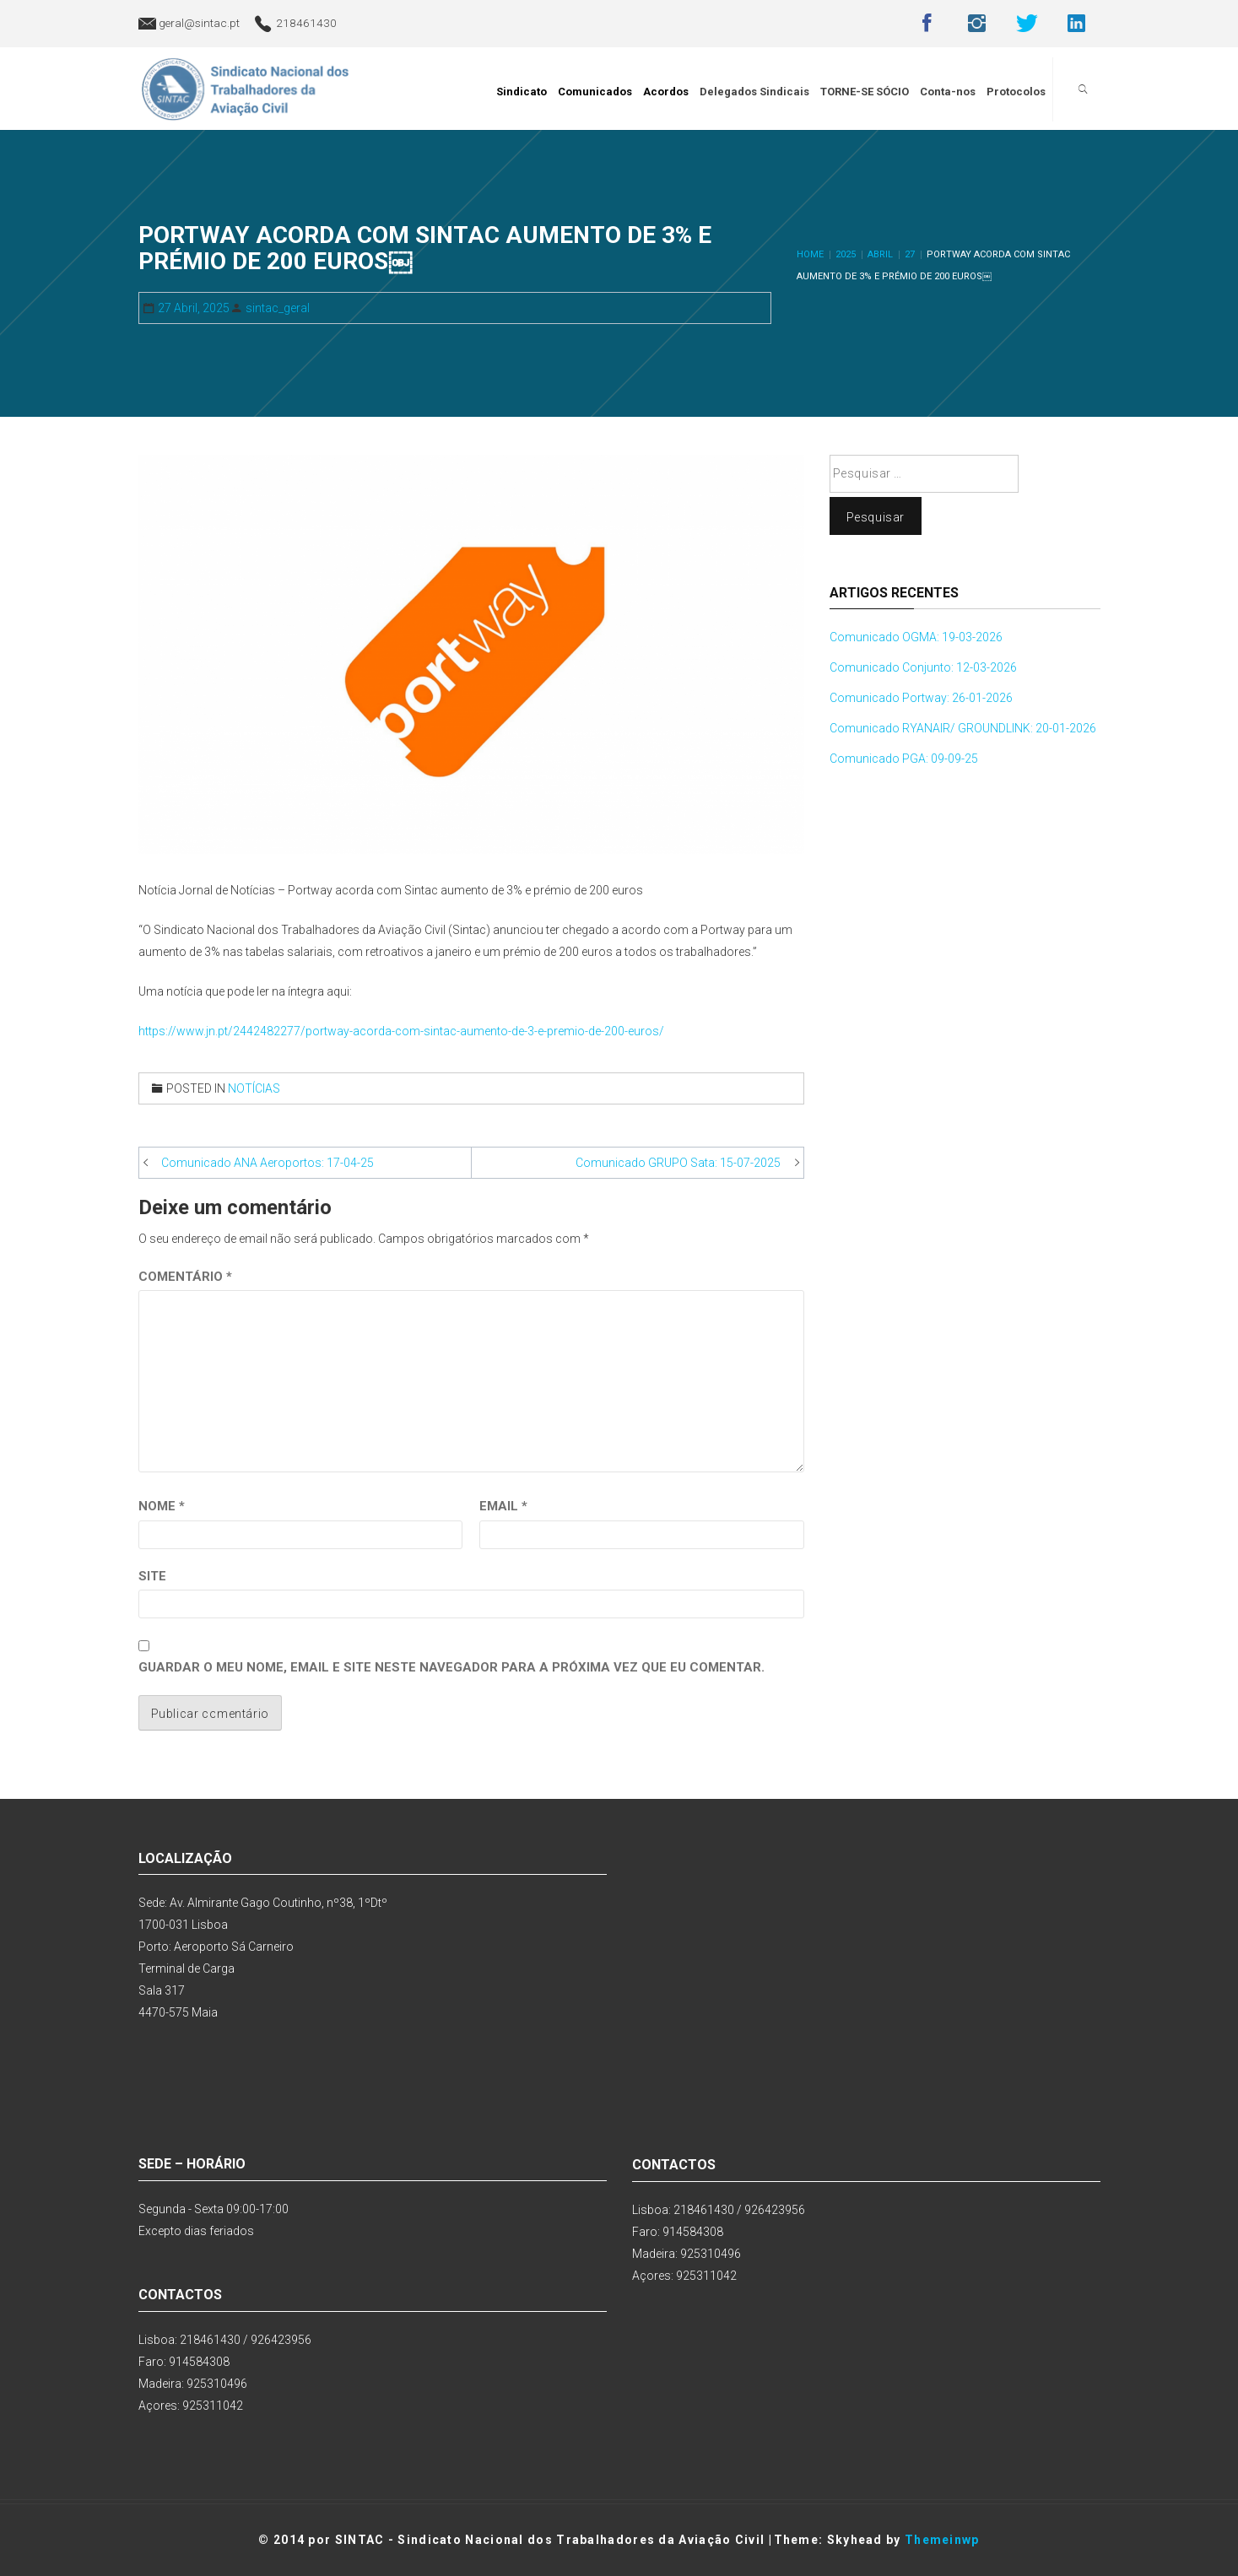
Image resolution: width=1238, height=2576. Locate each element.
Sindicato (524, 89)
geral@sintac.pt (199, 23)
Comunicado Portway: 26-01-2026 (921, 698)
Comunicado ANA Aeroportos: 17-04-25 (267, 1162)
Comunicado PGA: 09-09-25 (904, 758)
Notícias (254, 1088)
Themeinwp (942, 2539)
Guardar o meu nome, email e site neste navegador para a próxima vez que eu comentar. (451, 1667)
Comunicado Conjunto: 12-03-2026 (923, 667)
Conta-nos (950, 89)
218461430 (306, 23)
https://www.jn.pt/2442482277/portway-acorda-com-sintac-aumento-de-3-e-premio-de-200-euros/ (401, 1031)
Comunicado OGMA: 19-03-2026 (916, 637)
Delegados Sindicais (757, 89)
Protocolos (1018, 89)
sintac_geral (278, 308)
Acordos (668, 89)
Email (503, 1506)
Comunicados (597, 89)
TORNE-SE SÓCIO (867, 89)
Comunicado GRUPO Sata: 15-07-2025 (678, 1162)
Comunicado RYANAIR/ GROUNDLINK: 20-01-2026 (963, 728)
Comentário (185, 1276)
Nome (161, 1506)
